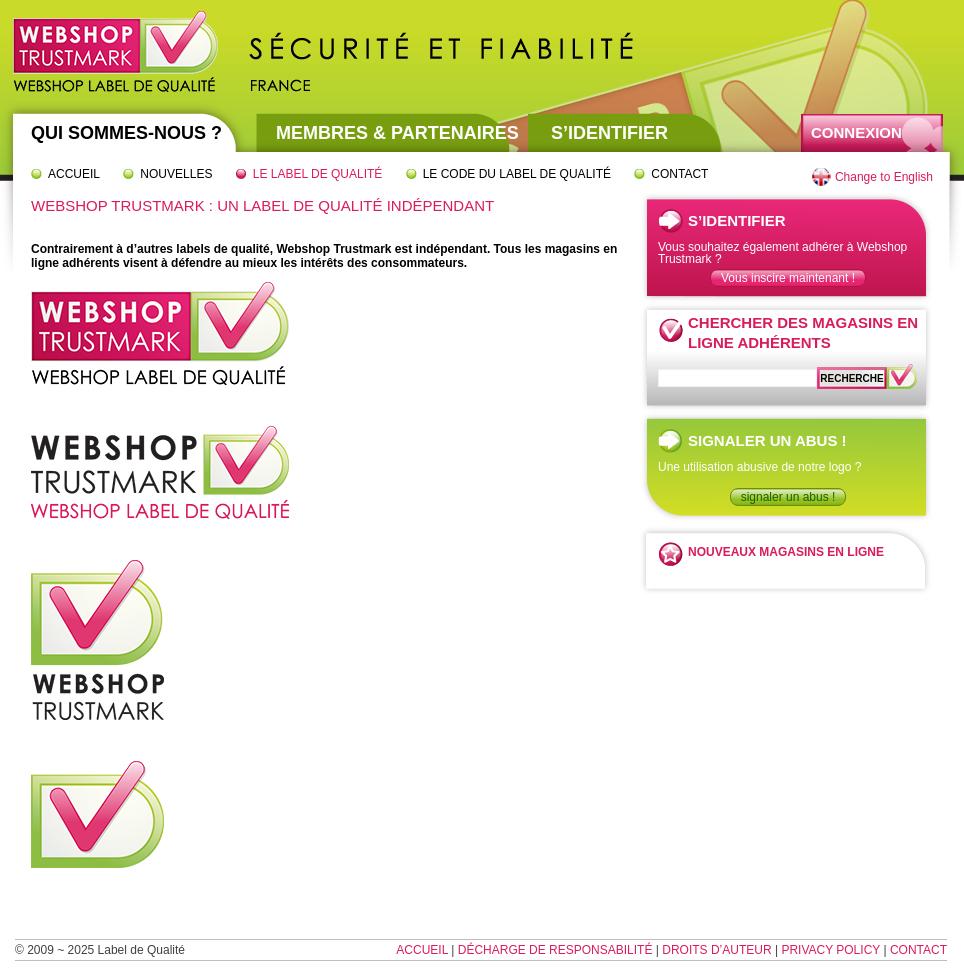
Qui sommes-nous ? (126, 133)
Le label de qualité (318, 174)
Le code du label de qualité (517, 174)
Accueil (74, 174)
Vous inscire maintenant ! (788, 278)
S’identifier (609, 133)
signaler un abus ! (788, 497)
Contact (679, 174)
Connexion (856, 132)
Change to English (884, 177)
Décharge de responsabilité (555, 950)
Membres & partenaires (397, 133)
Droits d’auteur (716, 950)
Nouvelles (176, 174)
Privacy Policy (830, 950)
